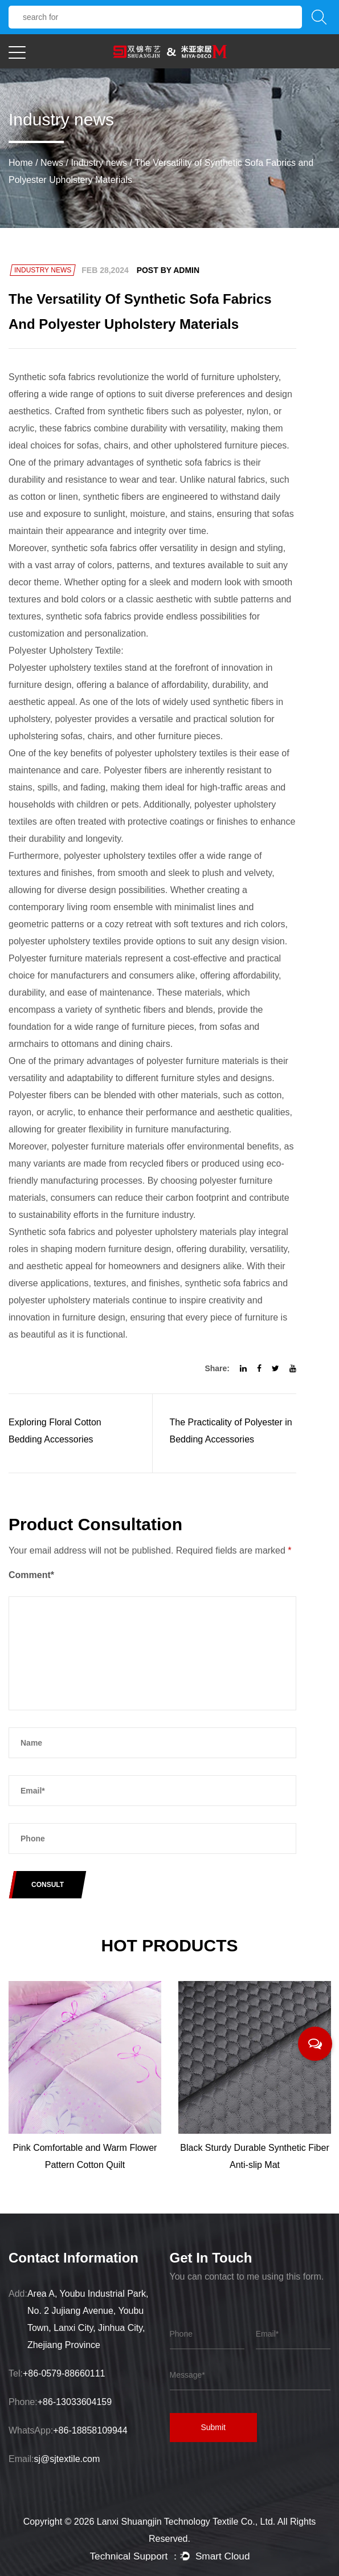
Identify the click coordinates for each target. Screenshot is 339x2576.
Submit (221, 2430)
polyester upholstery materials (176, 1232)
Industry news (99, 163)
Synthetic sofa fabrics (52, 377)
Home (21, 163)
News (51, 163)
